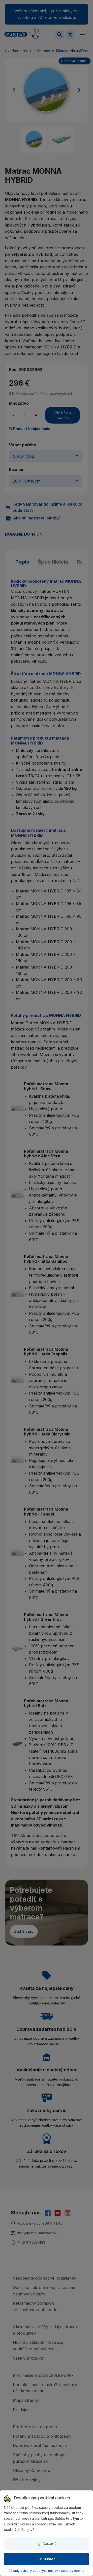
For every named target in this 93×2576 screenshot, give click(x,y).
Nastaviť (46, 2543)
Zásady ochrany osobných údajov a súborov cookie (46, 2571)
